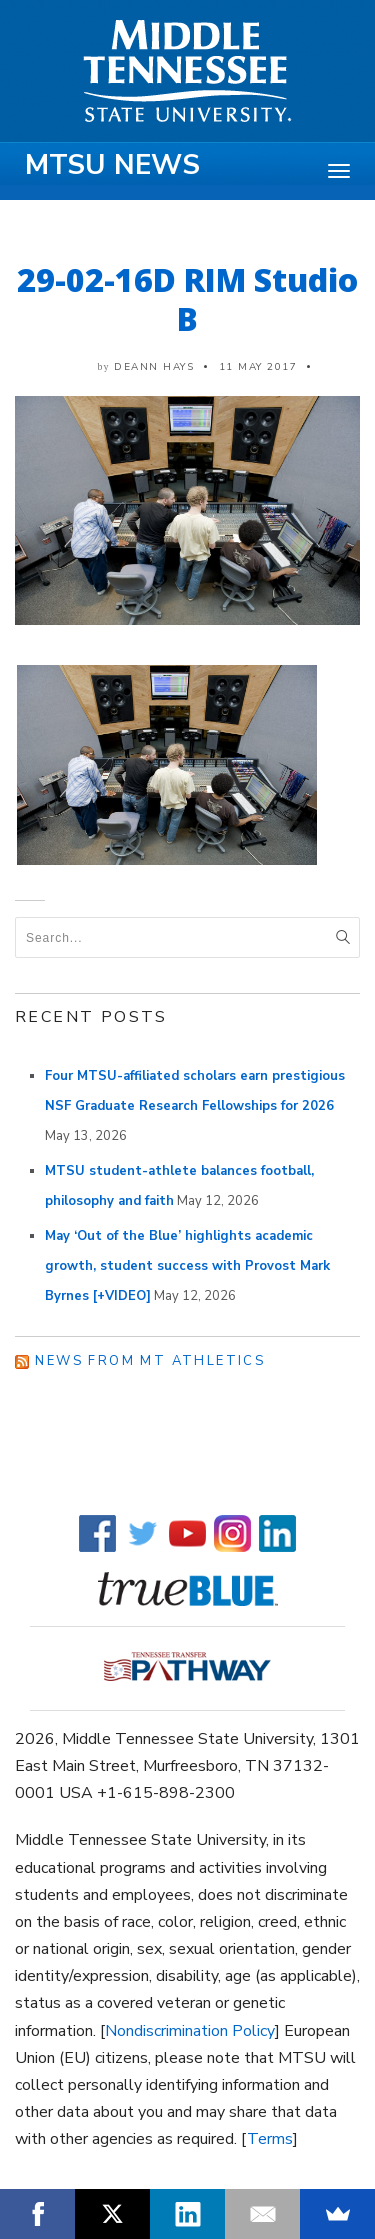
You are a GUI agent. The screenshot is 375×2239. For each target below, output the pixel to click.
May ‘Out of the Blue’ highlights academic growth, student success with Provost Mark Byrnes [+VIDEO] (187, 1266)
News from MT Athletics (150, 1361)
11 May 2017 (258, 367)
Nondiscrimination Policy (190, 2031)
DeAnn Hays (154, 367)
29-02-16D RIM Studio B (187, 299)
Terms (270, 2139)
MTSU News (112, 165)
